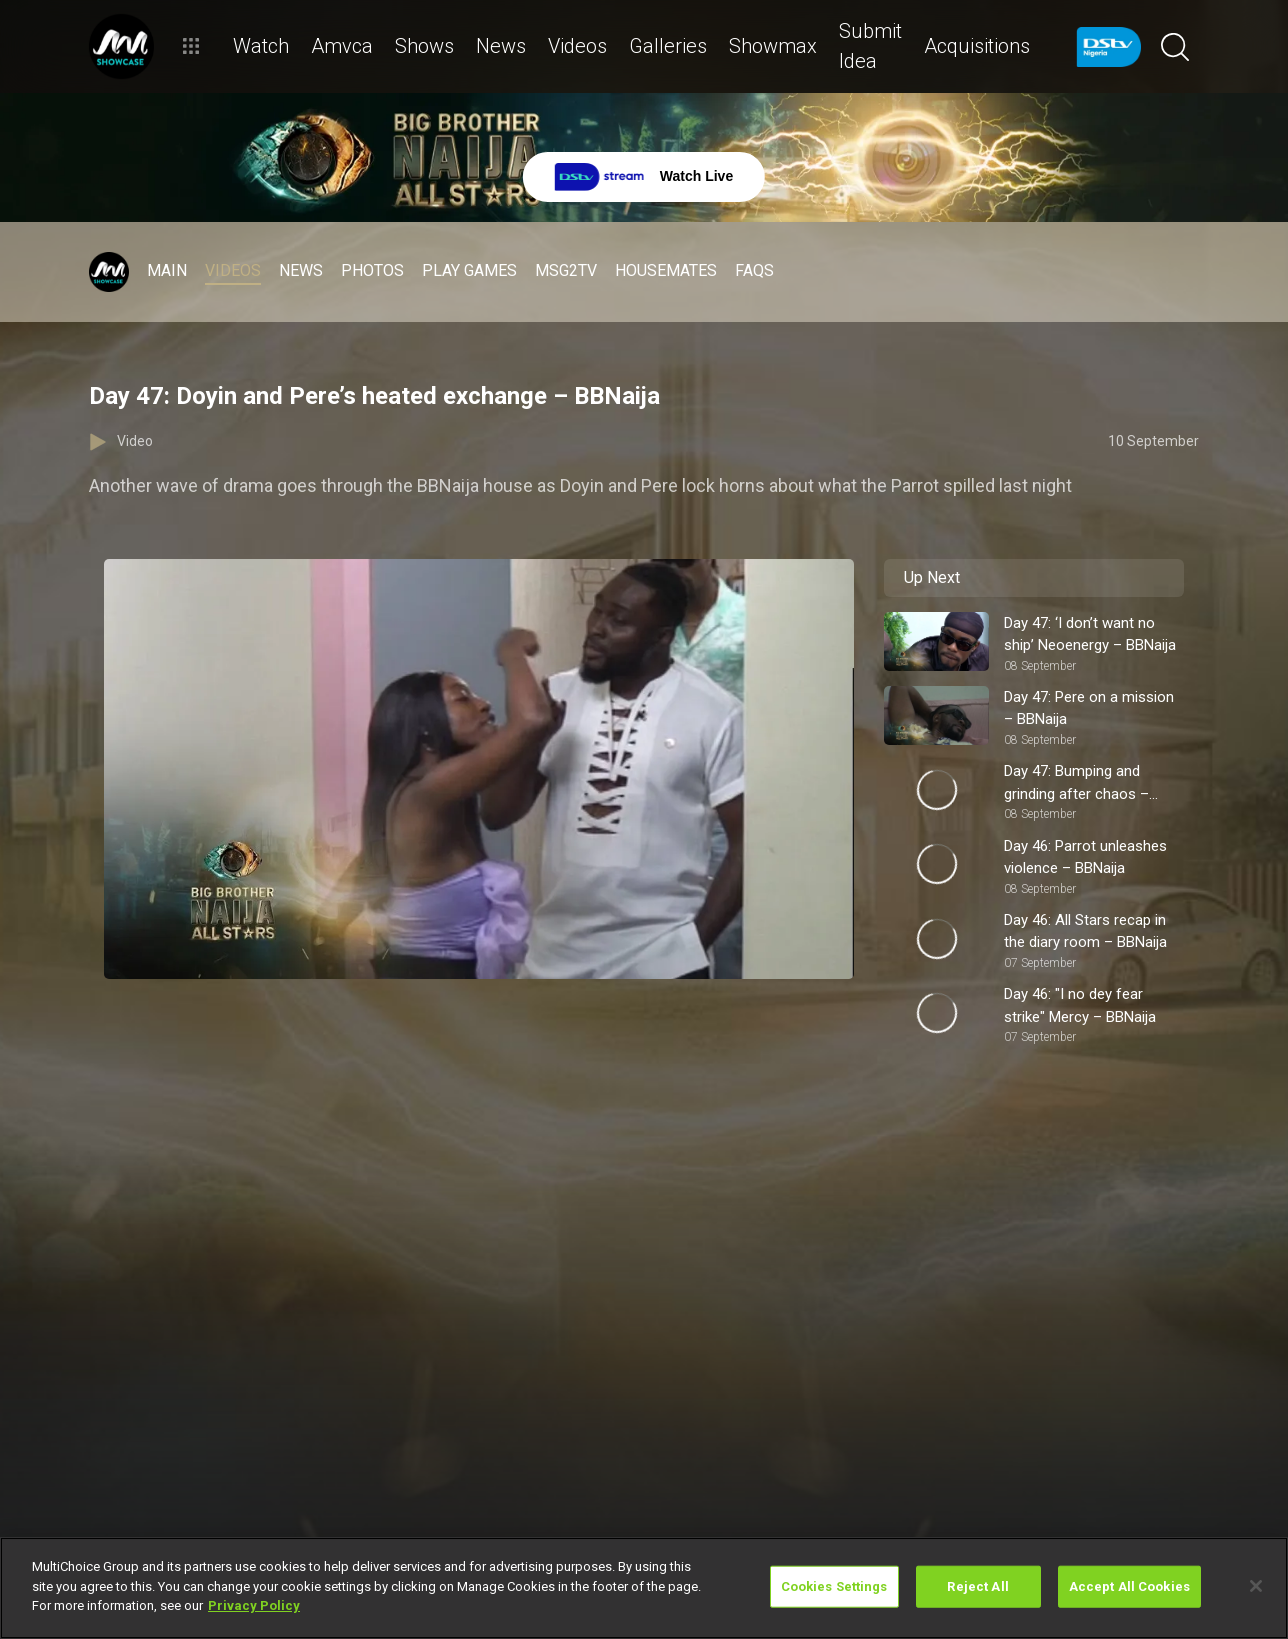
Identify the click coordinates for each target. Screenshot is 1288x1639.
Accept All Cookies (1129, 1586)
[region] (644, 1588)
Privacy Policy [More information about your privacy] (254, 1605)
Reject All (977, 1586)
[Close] (1256, 1586)
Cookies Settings (834, 1586)
